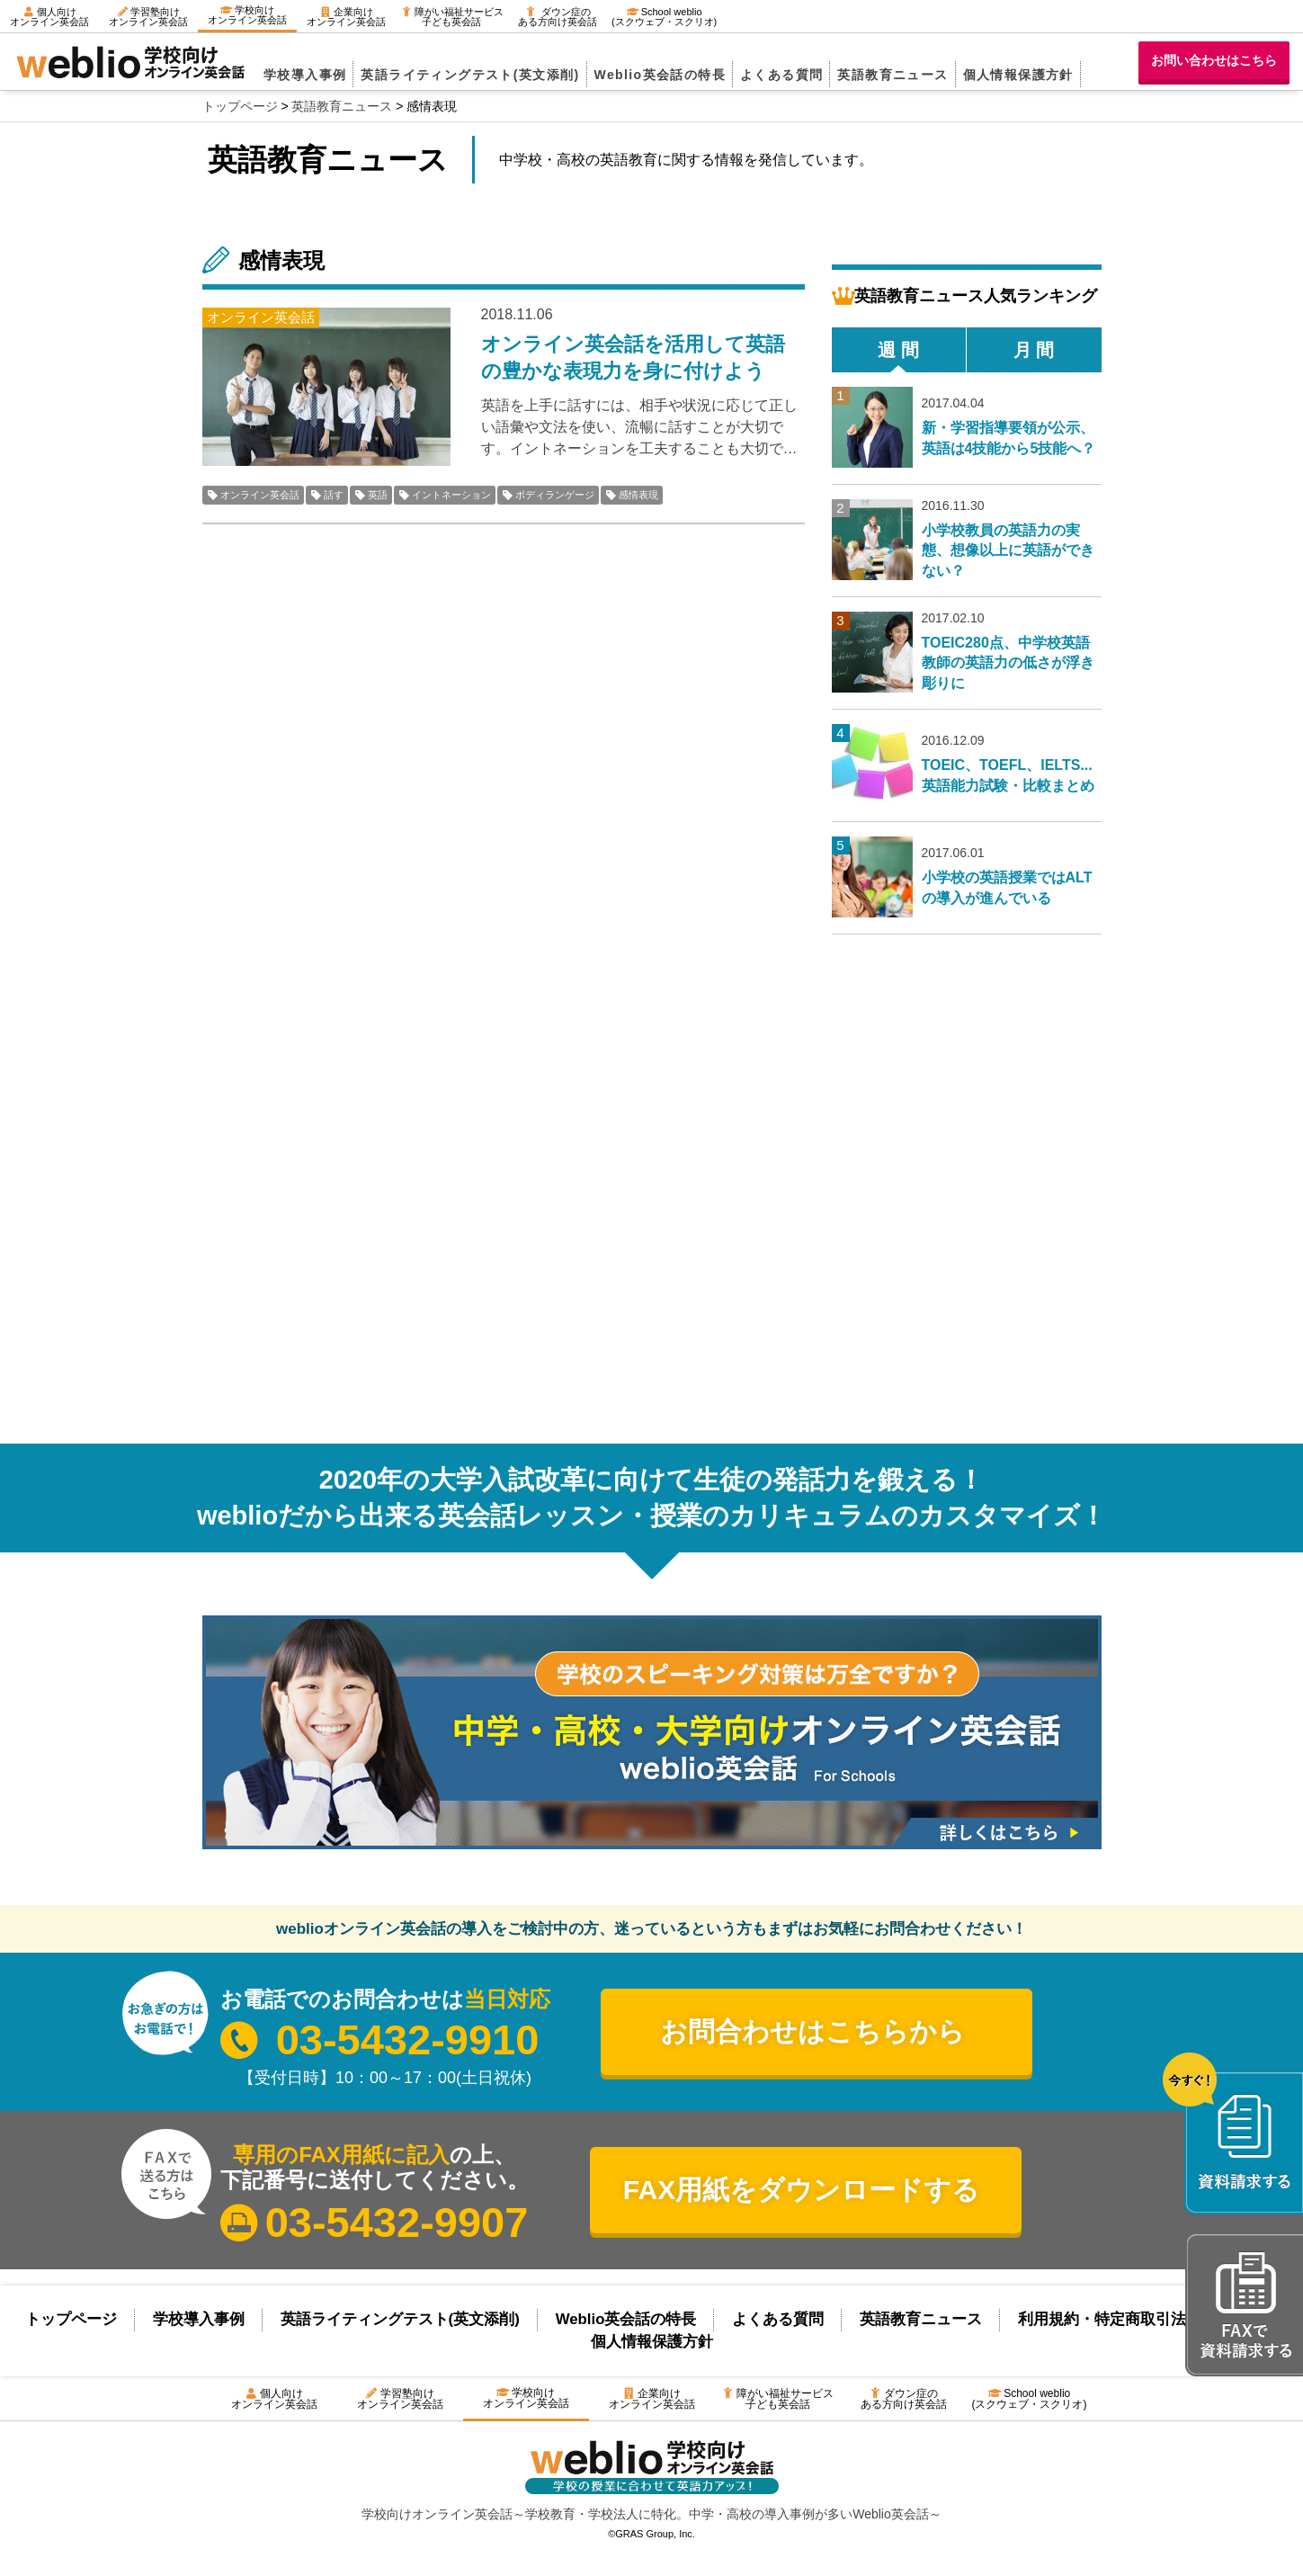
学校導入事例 (304, 74)
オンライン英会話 (259, 494)
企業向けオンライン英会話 (346, 16)
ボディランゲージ (554, 494)
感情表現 (638, 494)
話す (334, 494)
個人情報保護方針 (1018, 74)
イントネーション (451, 494)
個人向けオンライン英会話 (49, 16)
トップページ (71, 2319)
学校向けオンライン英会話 (247, 14)
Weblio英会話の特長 (660, 74)
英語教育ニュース (892, 74)
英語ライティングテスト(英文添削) (470, 74)
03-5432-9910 (408, 2039)
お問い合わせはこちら (1214, 60)
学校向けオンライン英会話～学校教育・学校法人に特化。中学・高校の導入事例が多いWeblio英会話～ (651, 2514)
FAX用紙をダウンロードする (801, 2190)
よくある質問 (781, 74)
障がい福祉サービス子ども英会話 (452, 16)
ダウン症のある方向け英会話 (557, 16)
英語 (378, 494)
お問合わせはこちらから (812, 2031)
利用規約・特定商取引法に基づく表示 (1148, 2319)
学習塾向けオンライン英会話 (148, 16)
